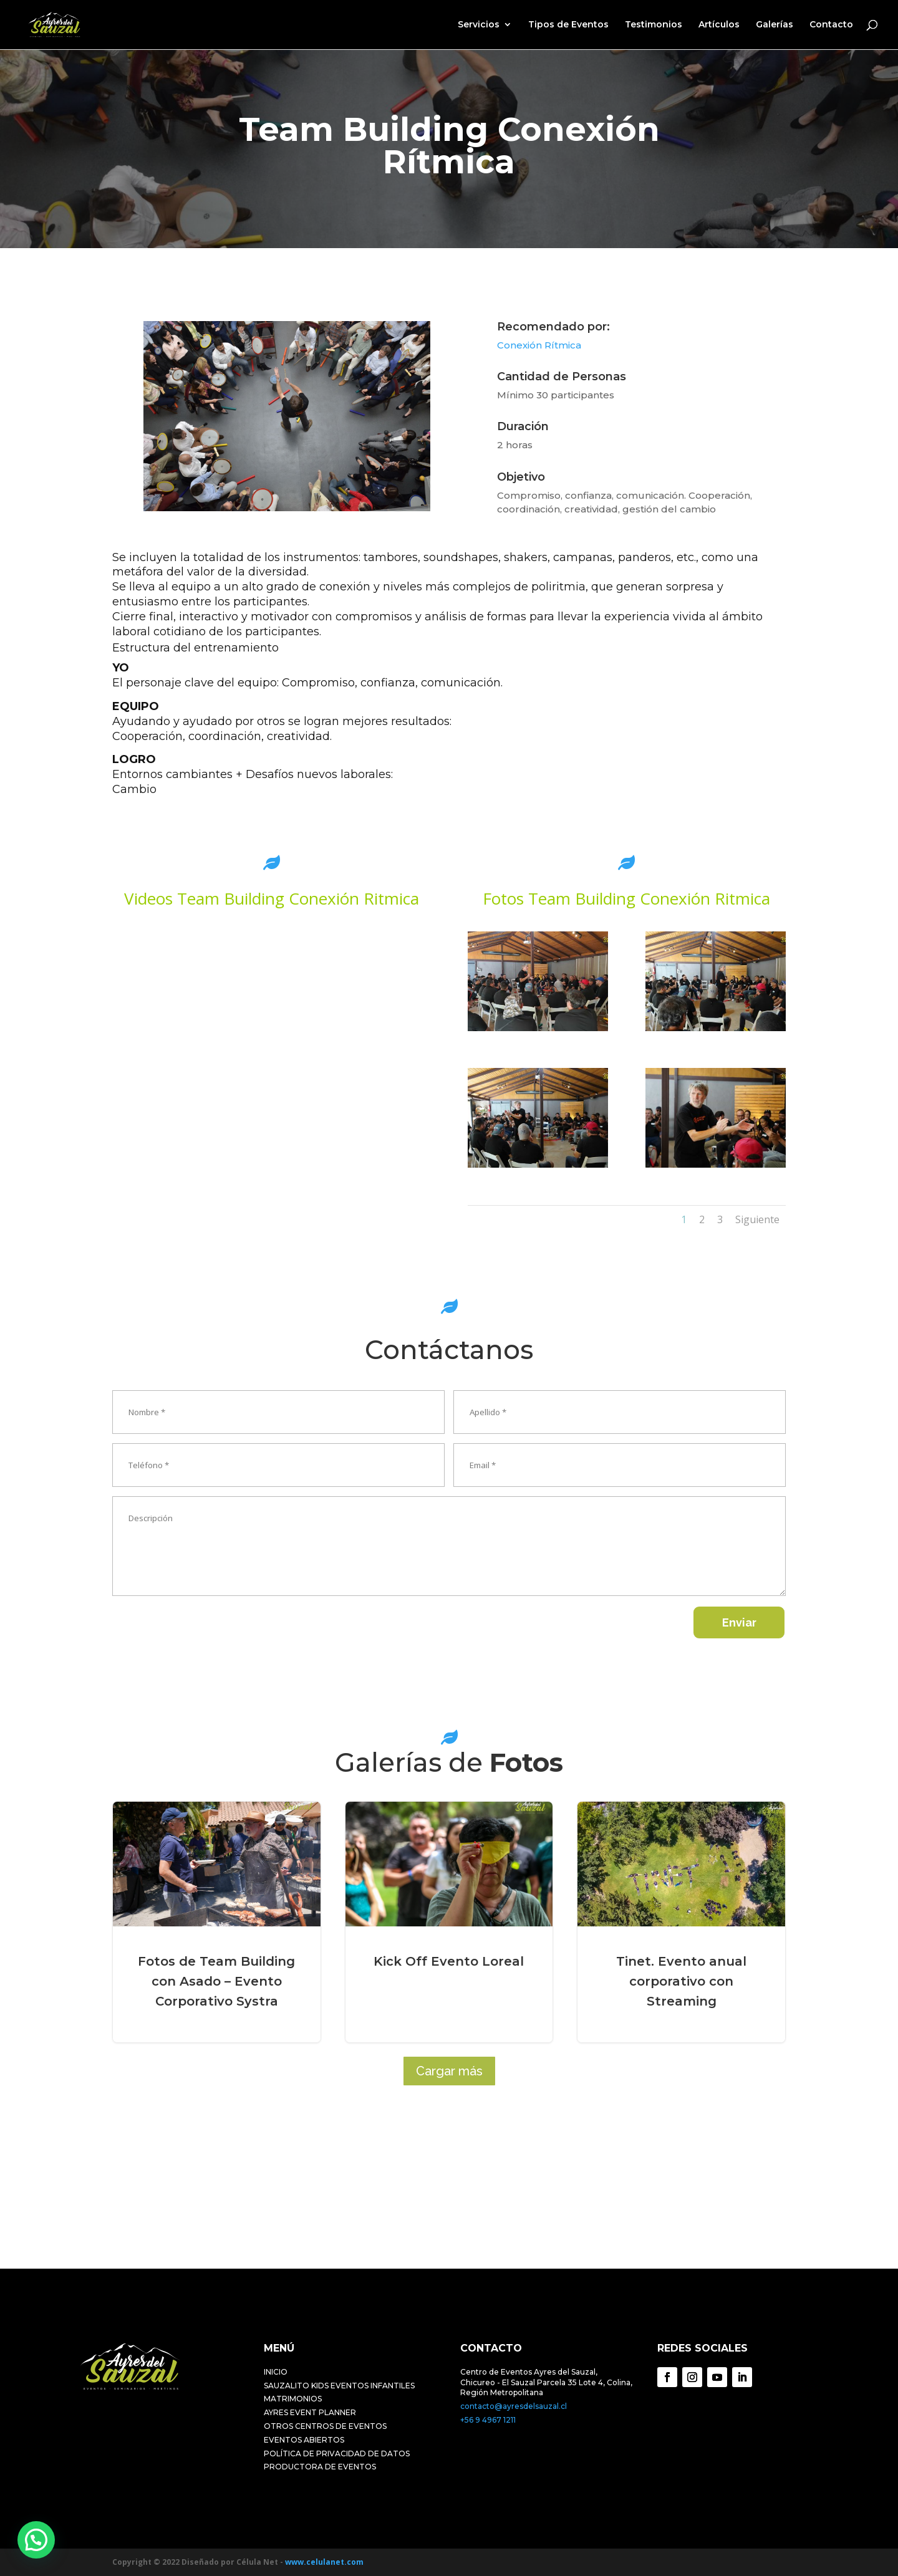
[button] (36, 2540)
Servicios (479, 26)
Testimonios (653, 26)
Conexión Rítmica (539, 345)
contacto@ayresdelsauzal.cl (513, 2406)
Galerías (774, 26)
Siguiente (757, 1219)
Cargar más (449, 2071)
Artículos (719, 26)
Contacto (831, 26)
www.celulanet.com (324, 2562)
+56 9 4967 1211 (488, 2420)
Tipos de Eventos (568, 26)
